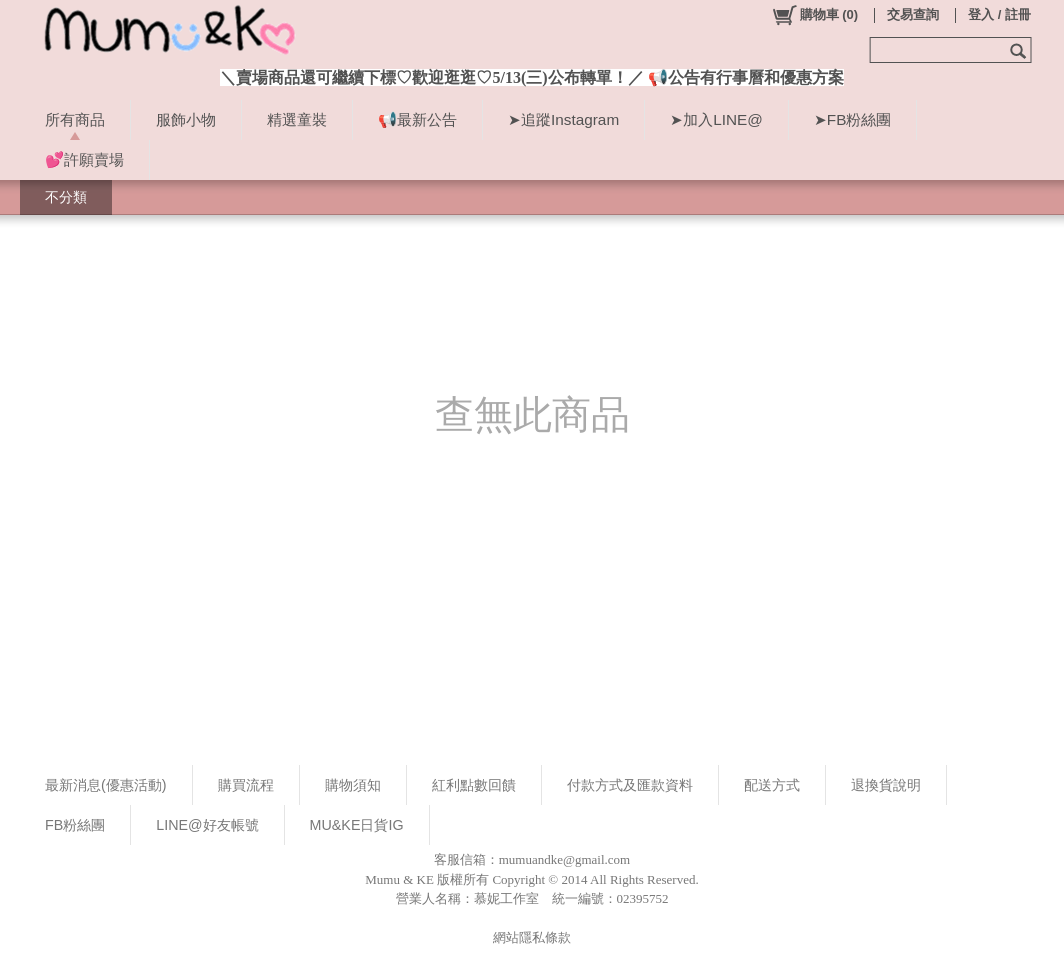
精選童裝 (297, 119)
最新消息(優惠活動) (106, 785)
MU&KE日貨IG (357, 825)
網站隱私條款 (532, 937)
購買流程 (246, 785)
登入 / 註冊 (999, 14)
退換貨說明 (886, 785)
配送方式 (772, 785)
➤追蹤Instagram (563, 119)
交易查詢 (913, 14)
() (814, 15)
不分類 (66, 197)
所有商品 (75, 119)
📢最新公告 (417, 119)
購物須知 (353, 785)
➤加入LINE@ (716, 119)
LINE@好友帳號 (207, 825)
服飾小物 (186, 119)
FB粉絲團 (75, 825)
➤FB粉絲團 (853, 119)
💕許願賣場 (84, 159)
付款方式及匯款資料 (630, 785)
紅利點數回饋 (474, 785)
